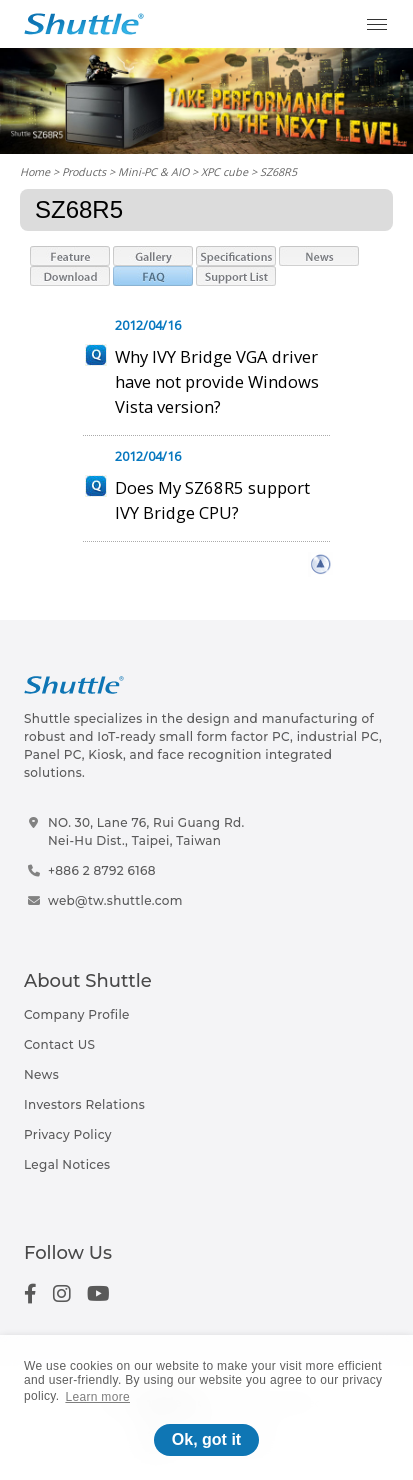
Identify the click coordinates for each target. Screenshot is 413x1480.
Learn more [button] (97, 1397)
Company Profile (77, 1014)
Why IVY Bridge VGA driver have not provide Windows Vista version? (217, 381)
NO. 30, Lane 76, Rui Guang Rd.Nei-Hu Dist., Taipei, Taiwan (146, 831)
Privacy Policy (68, 1134)
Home (35, 171)
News (41, 1074)
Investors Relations (84, 1104)
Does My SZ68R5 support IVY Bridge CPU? (212, 500)
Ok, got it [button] (206, 1439)
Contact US (59, 1044)
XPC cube (224, 171)
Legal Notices (67, 1164)
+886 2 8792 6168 (102, 870)
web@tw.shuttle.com (115, 900)
